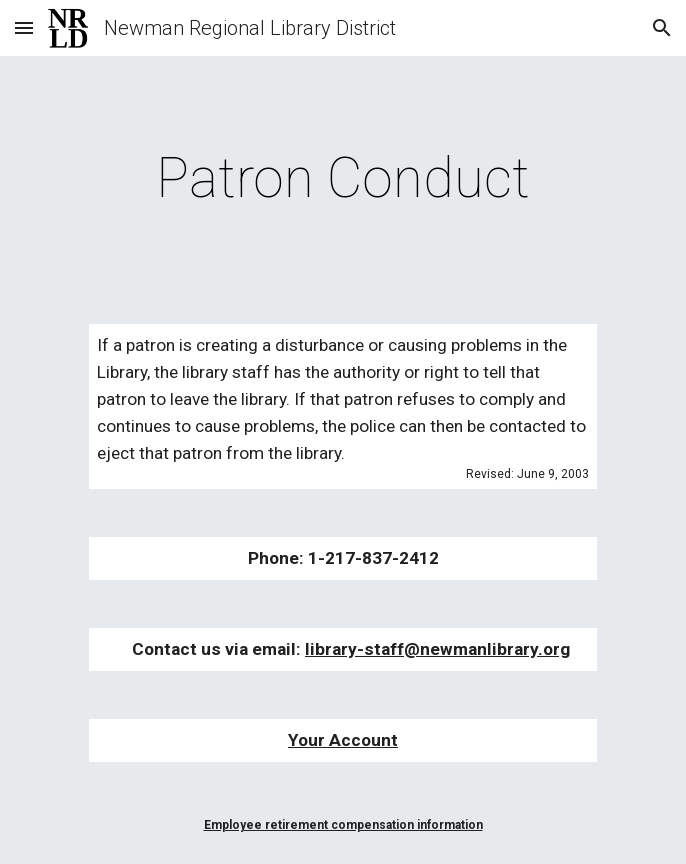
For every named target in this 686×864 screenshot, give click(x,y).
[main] (342, 178)
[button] (24, 27)
